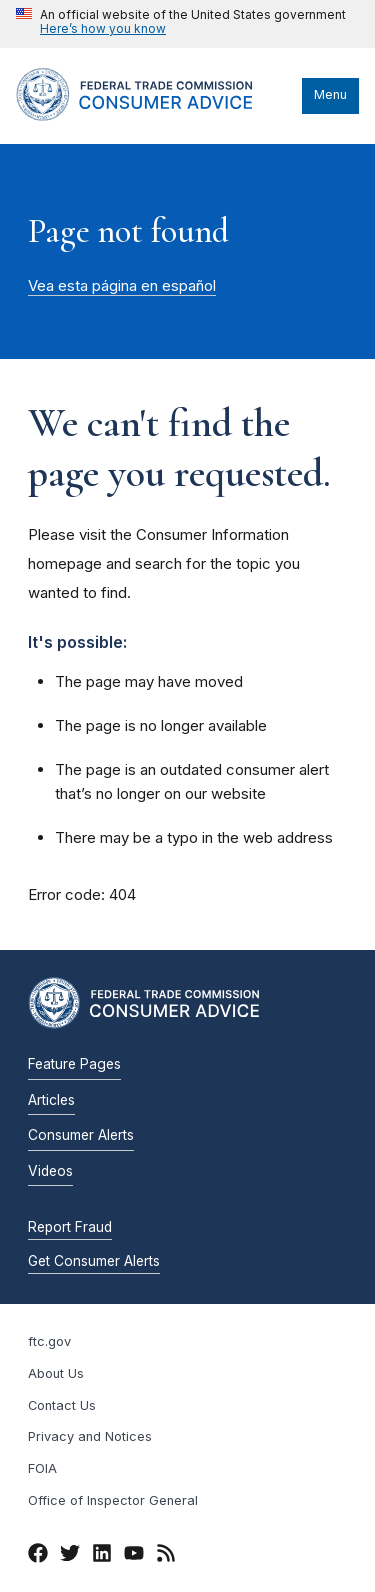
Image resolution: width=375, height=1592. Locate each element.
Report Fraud (70, 1227)
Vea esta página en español (122, 286)
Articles (51, 1100)
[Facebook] (38, 1556)
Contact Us (62, 1405)
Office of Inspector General (113, 1500)
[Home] (154, 116)
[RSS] (166, 1556)
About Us (56, 1373)
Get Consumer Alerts (94, 1261)
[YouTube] (134, 1556)
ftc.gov (49, 1341)
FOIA (42, 1468)
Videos (50, 1171)
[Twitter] (70, 1556)
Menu (330, 94)
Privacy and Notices (90, 1436)
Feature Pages (74, 1064)
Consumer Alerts (81, 1135)
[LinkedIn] (102, 1556)
